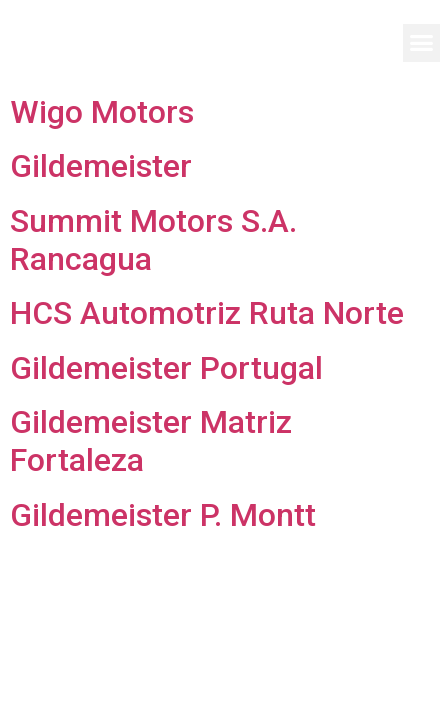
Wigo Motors (102, 112)
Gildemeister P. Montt (163, 515)
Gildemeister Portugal (166, 368)
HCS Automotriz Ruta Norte (207, 313)
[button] (422, 43)
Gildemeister (101, 166)
